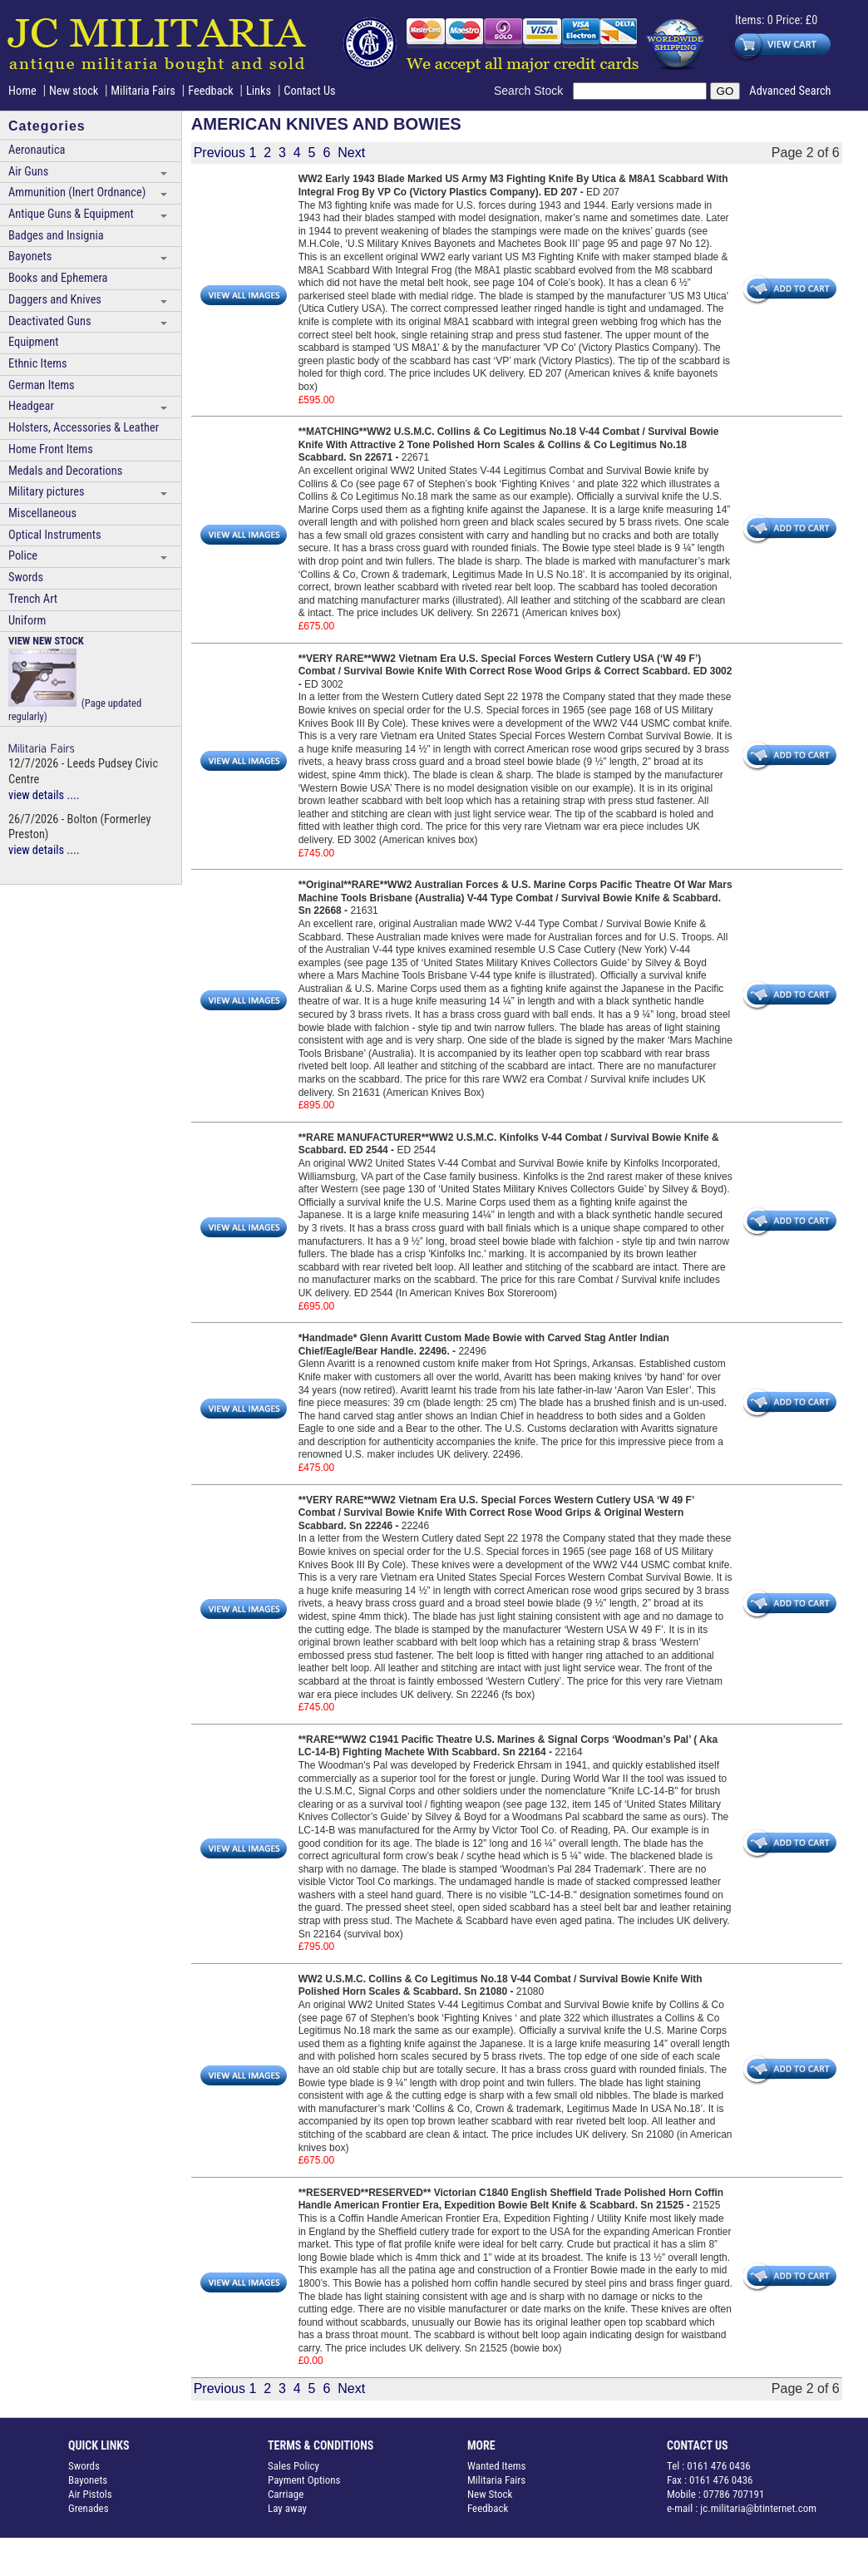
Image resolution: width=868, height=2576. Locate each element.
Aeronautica (36, 150)
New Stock (489, 2494)
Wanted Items (496, 2466)
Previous (219, 153)
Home (22, 91)
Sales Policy (293, 2466)
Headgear (31, 406)
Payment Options (304, 2480)
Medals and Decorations (65, 471)
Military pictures (46, 492)
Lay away (287, 2508)
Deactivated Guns (49, 321)
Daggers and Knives (54, 300)
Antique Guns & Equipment (71, 214)
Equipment (33, 342)
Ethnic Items (37, 364)
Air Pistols (90, 2494)
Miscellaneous (42, 513)
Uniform (27, 621)
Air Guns (28, 172)
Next (351, 153)
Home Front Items (50, 449)
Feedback (211, 91)
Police (22, 556)
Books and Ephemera (57, 278)
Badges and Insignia (56, 236)
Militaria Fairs (143, 91)
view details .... (44, 795)
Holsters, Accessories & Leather (83, 428)
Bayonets (30, 256)
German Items (41, 385)
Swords (25, 577)
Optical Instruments (54, 535)
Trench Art (32, 599)
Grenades (88, 2508)
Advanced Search (790, 91)
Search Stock (533, 90)
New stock (75, 91)
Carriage (285, 2494)
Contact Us (309, 91)
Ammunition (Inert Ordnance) (76, 192)
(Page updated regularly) (74, 678)
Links (258, 91)
